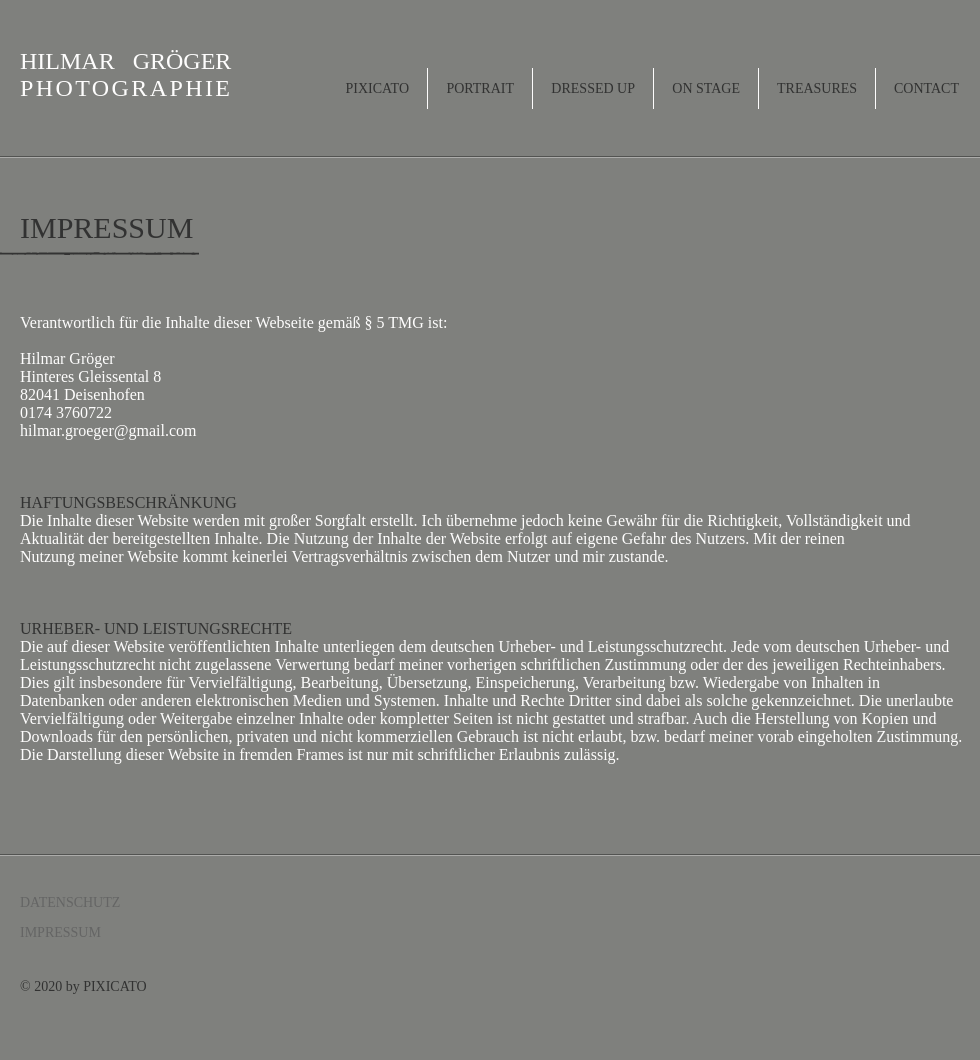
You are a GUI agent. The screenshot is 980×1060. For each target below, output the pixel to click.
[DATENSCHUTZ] (91, 903)
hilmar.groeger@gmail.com (108, 430)
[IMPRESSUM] (91, 933)
